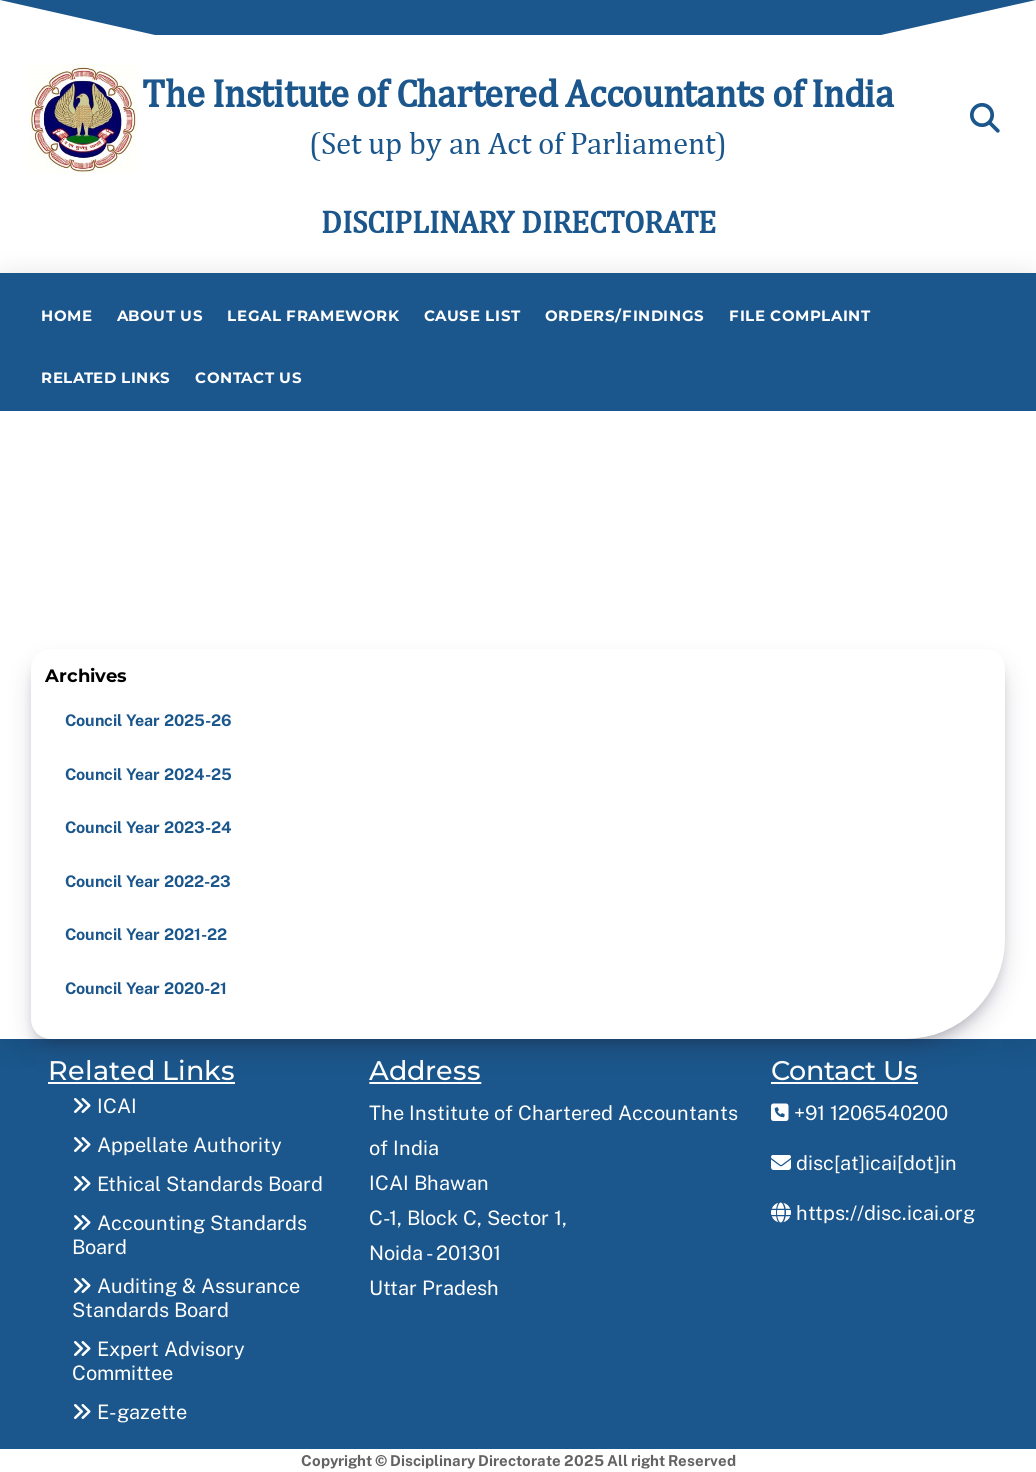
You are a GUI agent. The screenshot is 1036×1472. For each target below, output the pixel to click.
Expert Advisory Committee (158, 1361)
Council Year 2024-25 (148, 774)
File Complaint (800, 315)
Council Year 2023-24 (148, 827)
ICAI (104, 1106)
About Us (160, 315)
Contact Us (248, 377)
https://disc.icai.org (873, 1213)
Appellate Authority (177, 1145)
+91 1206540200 (859, 1113)
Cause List (472, 315)
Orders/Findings (625, 315)
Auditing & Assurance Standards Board (186, 1298)
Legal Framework (313, 315)
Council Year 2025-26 (148, 720)
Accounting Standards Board (189, 1235)
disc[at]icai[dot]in (864, 1163)
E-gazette (129, 1412)
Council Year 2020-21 (146, 988)
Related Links (106, 377)
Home (66, 315)
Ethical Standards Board (197, 1184)
